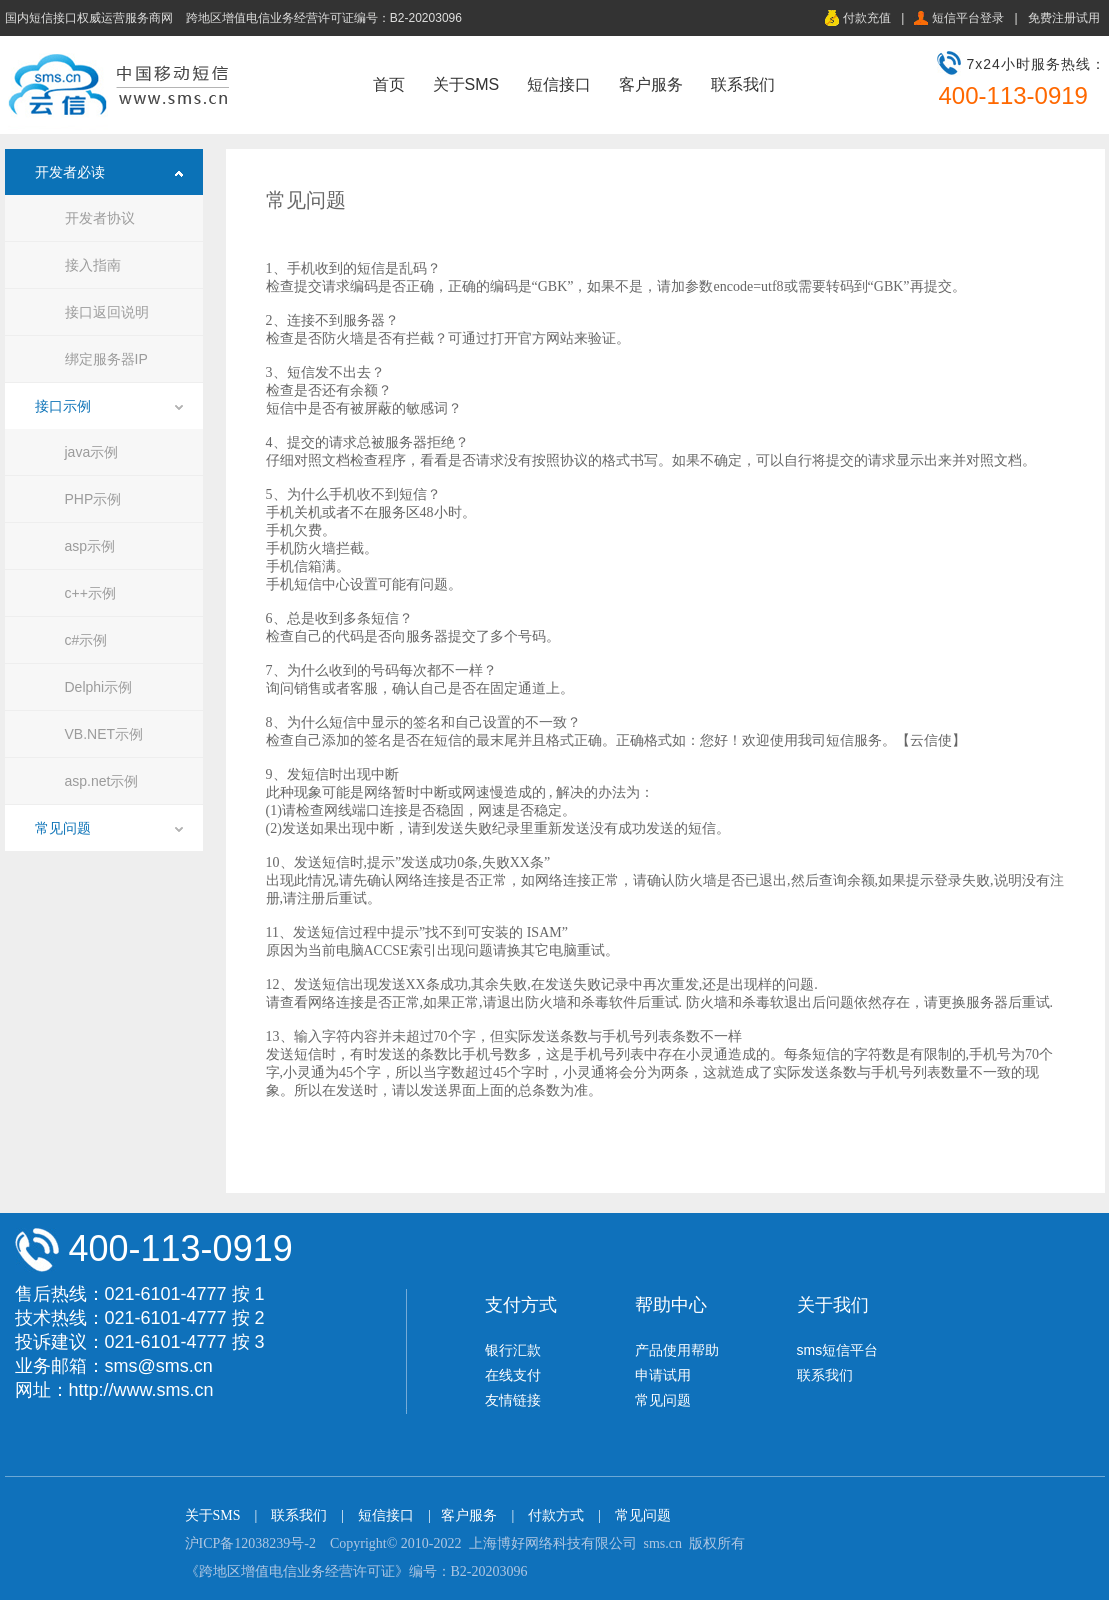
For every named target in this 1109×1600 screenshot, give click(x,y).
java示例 (92, 452)
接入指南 (93, 265)
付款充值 (867, 18)
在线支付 (513, 1375)
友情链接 (513, 1400)
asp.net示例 (102, 781)
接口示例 (63, 406)
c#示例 (86, 640)
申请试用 (663, 1375)
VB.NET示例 (104, 734)
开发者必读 (70, 172)
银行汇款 (513, 1350)
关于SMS (466, 84)
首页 (389, 84)
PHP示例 (93, 499)
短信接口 (559, 84)
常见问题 (63, 828)
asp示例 (90, 546)
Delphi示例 (99, 687)
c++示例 (90, 593)
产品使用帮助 (677, 1350)
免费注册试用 (1064, 18)
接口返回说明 (107, 312)
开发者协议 (100, 218)
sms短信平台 (838, 1350)
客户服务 (651, 84)
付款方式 (556, 1515)
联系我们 (743, 84)
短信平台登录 (968, 18)
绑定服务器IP (106, 359)
